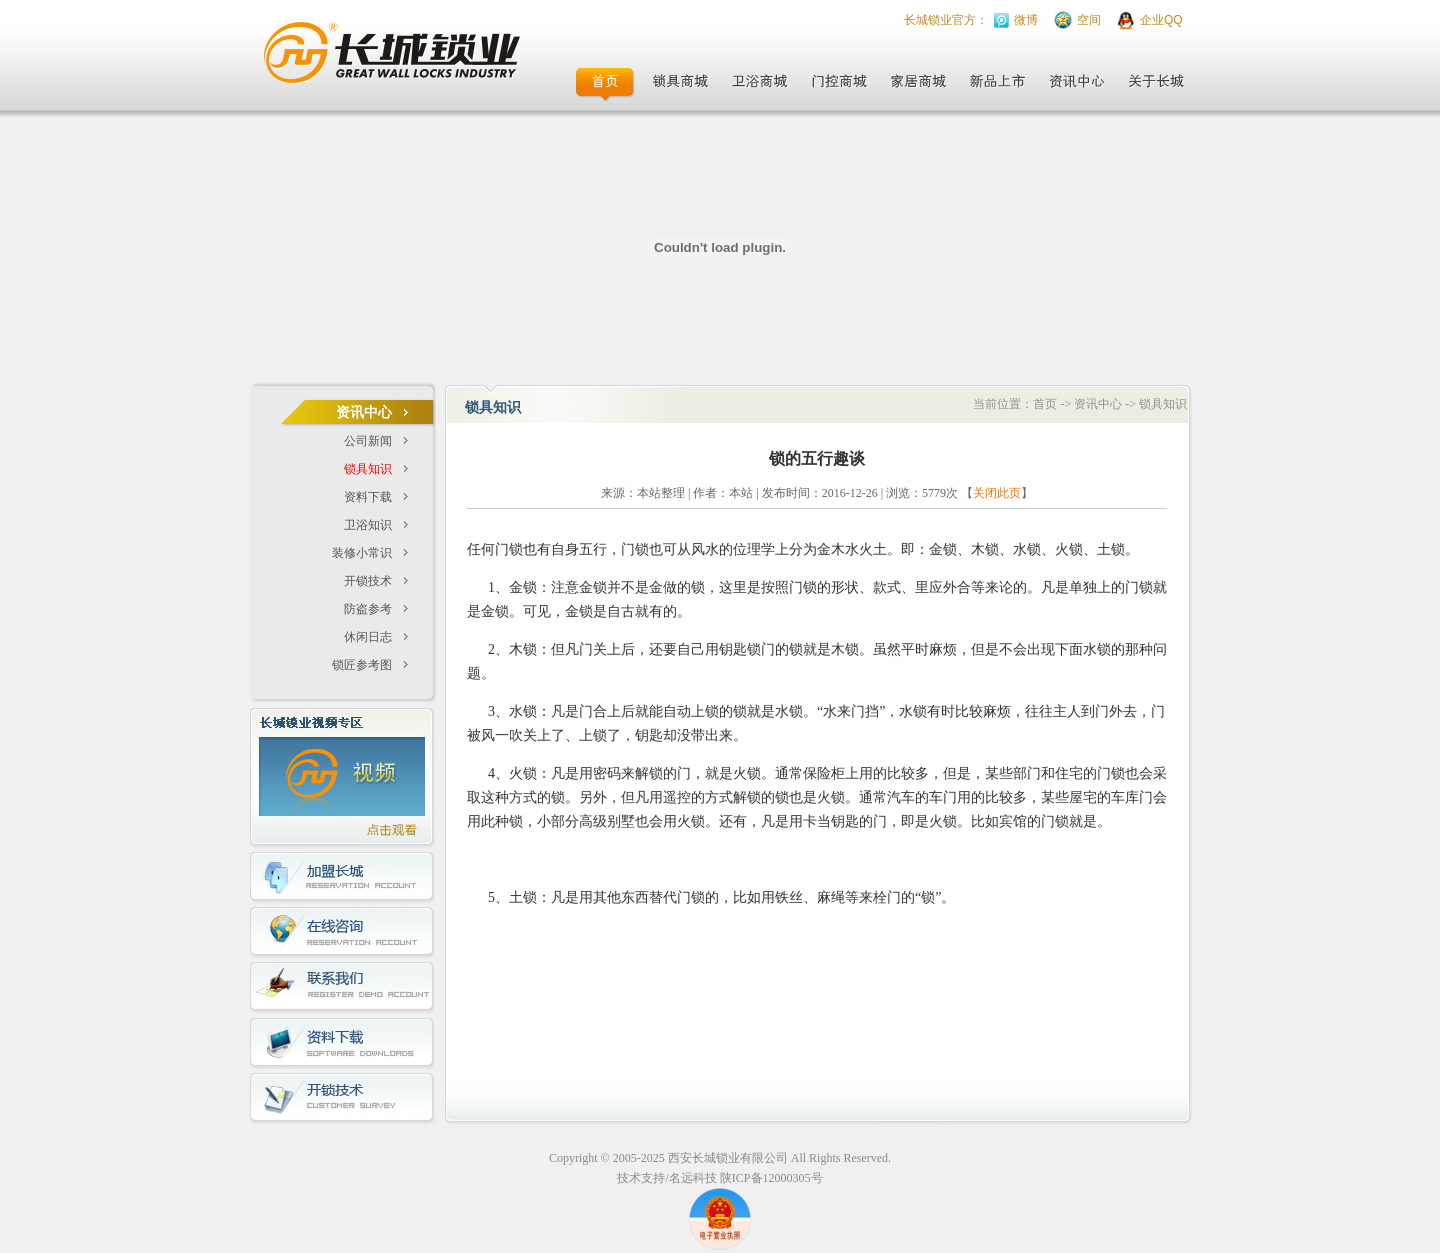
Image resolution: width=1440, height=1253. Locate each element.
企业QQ (1161, 20)
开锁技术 (368, 581)
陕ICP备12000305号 (771, 1178)
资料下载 (368, 497)
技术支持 (641, 1178)
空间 (1089, 20)
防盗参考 (368, 609)
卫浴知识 (368, 525)
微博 (1026, 20)
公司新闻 (368, 441)
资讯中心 (1098, 404)
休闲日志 (368, 637)
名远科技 (693, 1178)
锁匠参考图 (362, 665)
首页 (1045, 404)
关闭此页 (997, 493)
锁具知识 (368, 469)
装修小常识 (362, 553)
